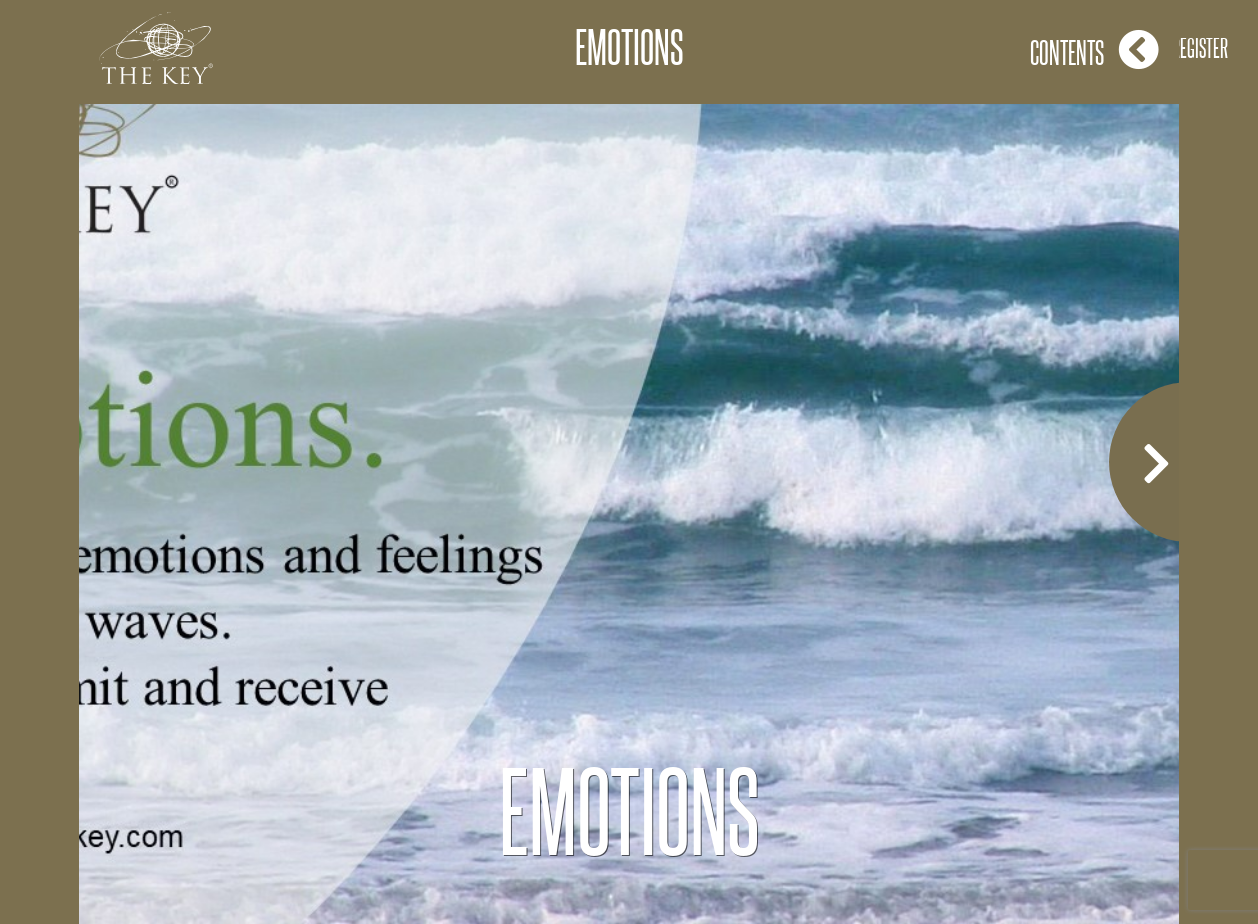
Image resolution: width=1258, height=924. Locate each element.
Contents (1094, 49)
